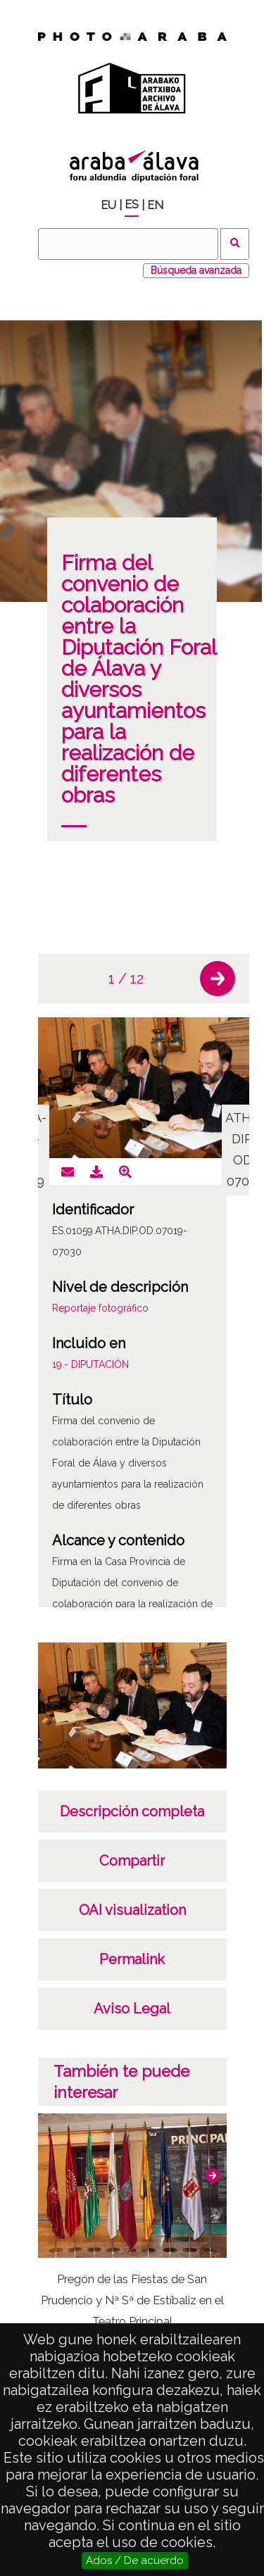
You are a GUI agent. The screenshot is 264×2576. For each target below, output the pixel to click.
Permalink (132, 1959)
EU (108, 205)
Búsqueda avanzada (196, 270)
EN (155, 205)
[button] (217, 978)
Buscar (234, 244)
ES (132, 204)
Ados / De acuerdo (135, 2560)
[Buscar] (128, 244)
